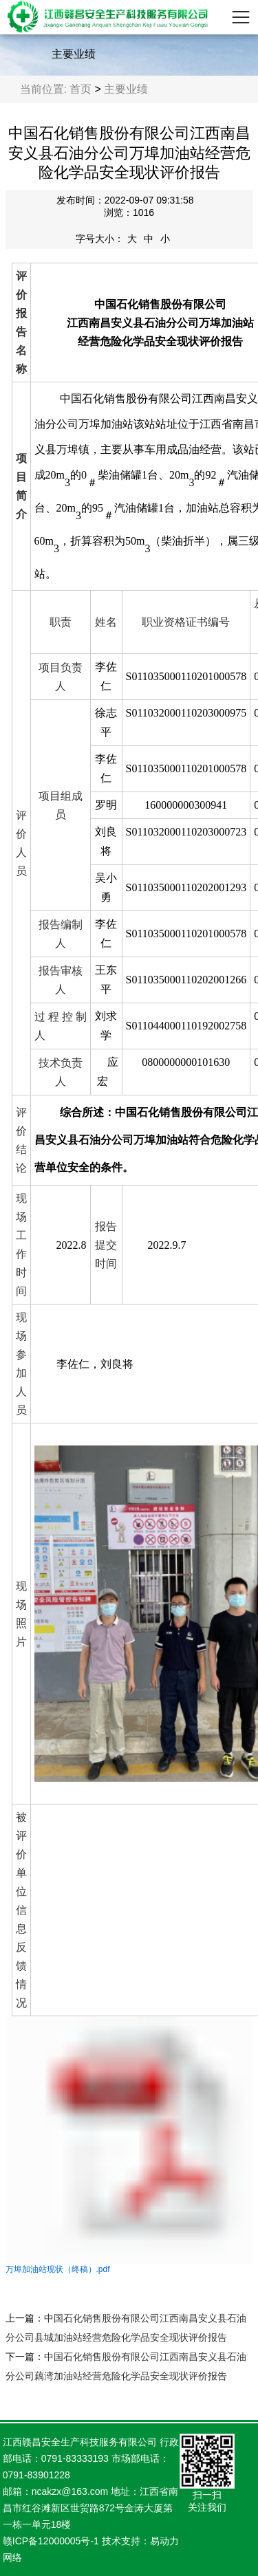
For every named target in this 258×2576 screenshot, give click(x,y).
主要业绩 (126, 89)
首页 (80, 89)
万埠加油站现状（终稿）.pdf (58, 2269)
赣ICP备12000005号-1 (51, 2540)
